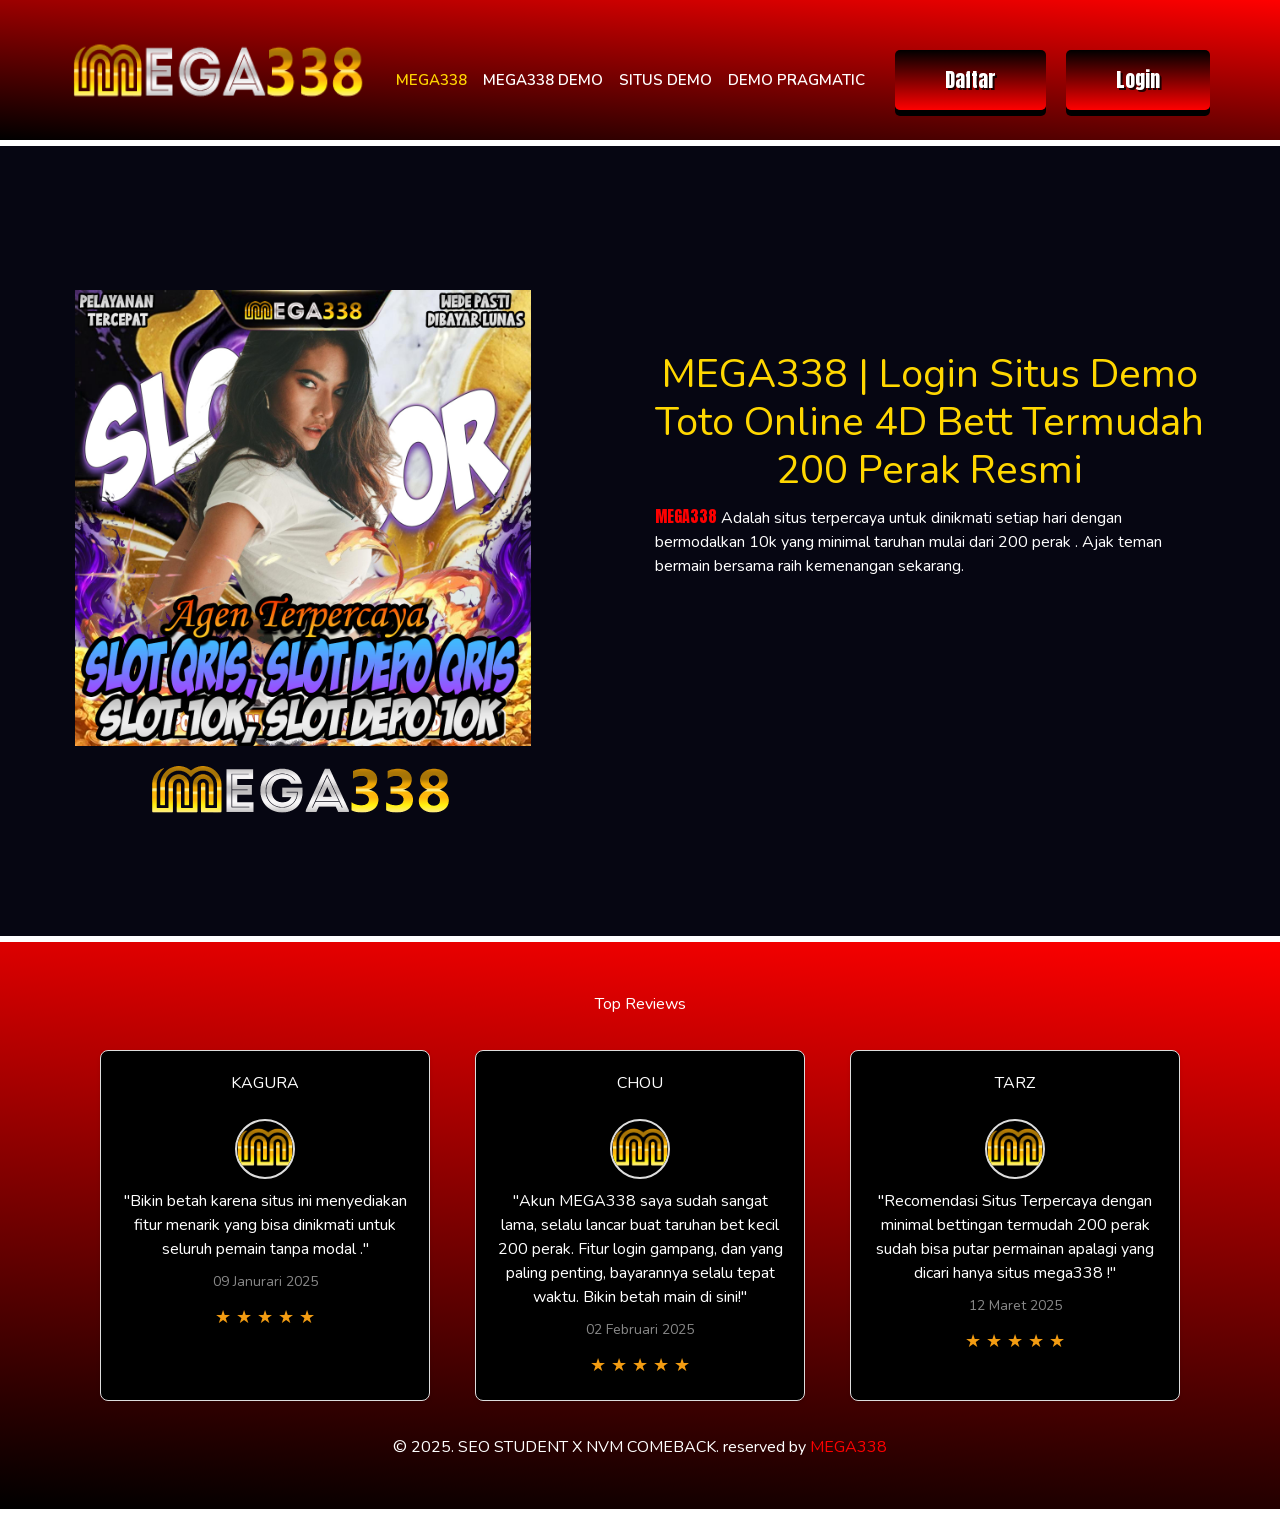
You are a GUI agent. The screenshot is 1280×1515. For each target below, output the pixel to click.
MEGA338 (431, 80)
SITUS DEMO (665, 80)
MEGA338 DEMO (543, 80)
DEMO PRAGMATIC (796, 80)
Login (1138, 79)
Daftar (970, 79)
